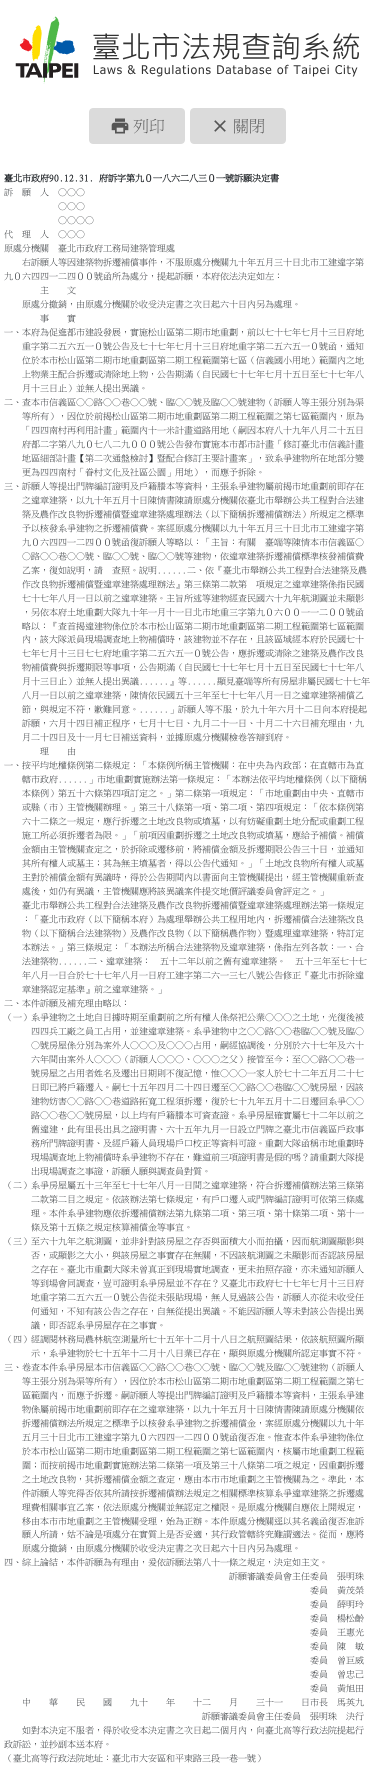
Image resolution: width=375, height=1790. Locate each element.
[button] (137, 126)
